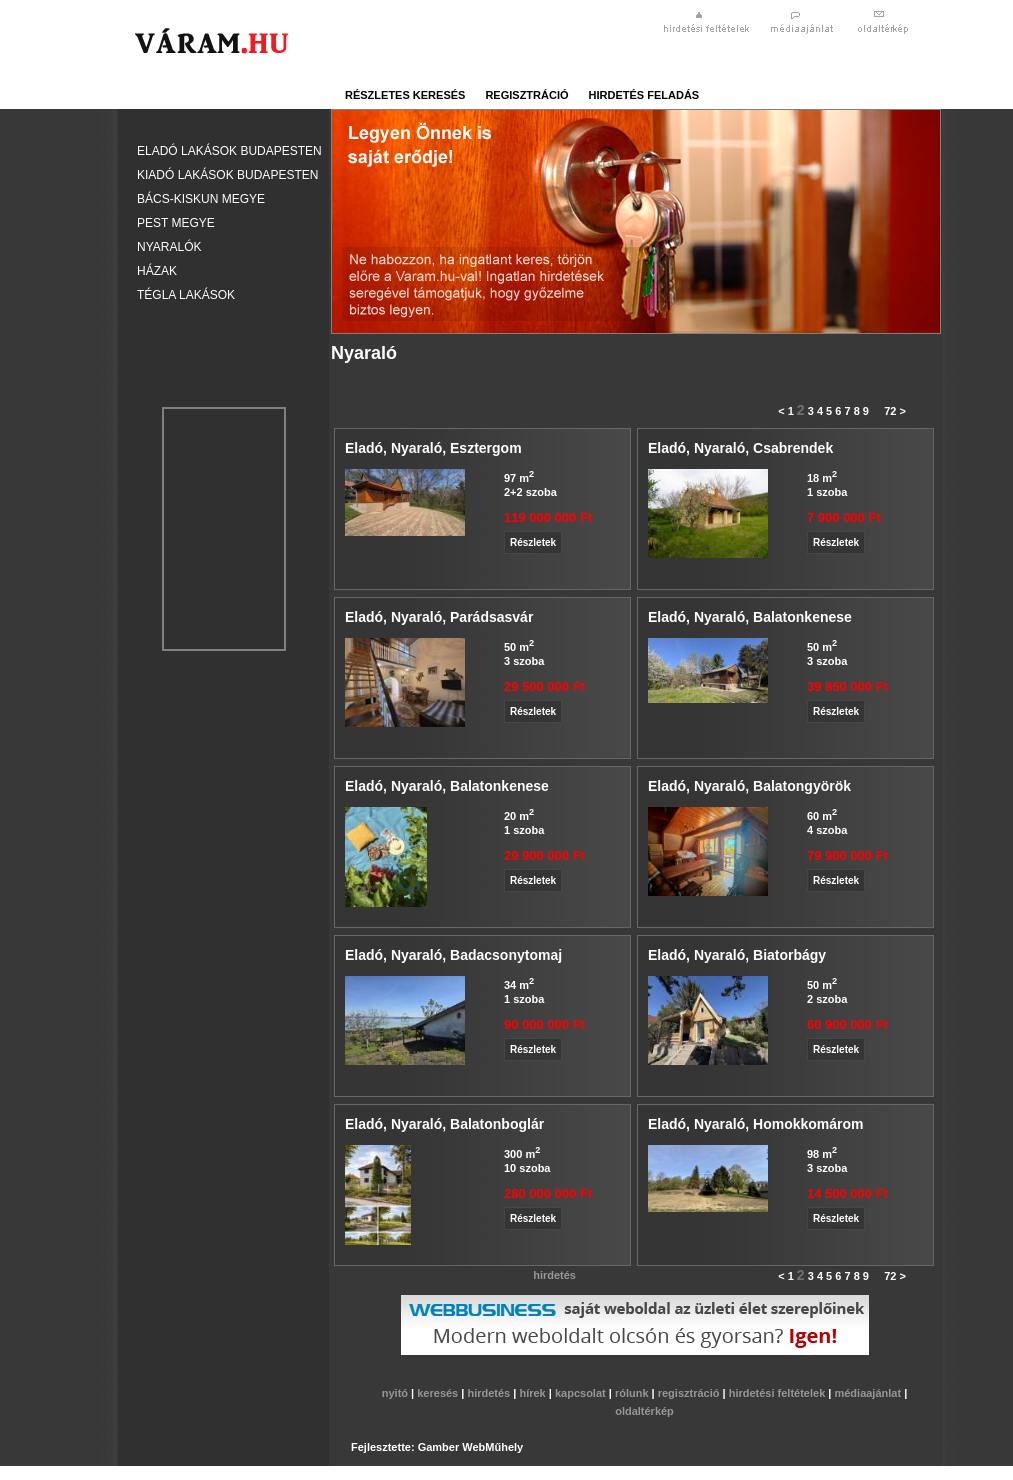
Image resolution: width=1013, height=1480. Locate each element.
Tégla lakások (186, 295)
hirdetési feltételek (779, 1393)
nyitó (396, 1393)
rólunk (633, 1393)
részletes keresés (405, 95)
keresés (439, 1393)
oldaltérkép (644, 1411)
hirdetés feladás (644, 95)
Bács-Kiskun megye (201, 199)
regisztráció (526, 95)
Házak (157, 271)
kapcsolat (582, 1393)
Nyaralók (169, 247)
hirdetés (490, 1393)
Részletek (533, 542)
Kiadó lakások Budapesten (227, 175)
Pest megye (176, 223)
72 (890, 411)
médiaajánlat (869, 1393)
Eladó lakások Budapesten (229, 151)
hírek (533, 1393)
